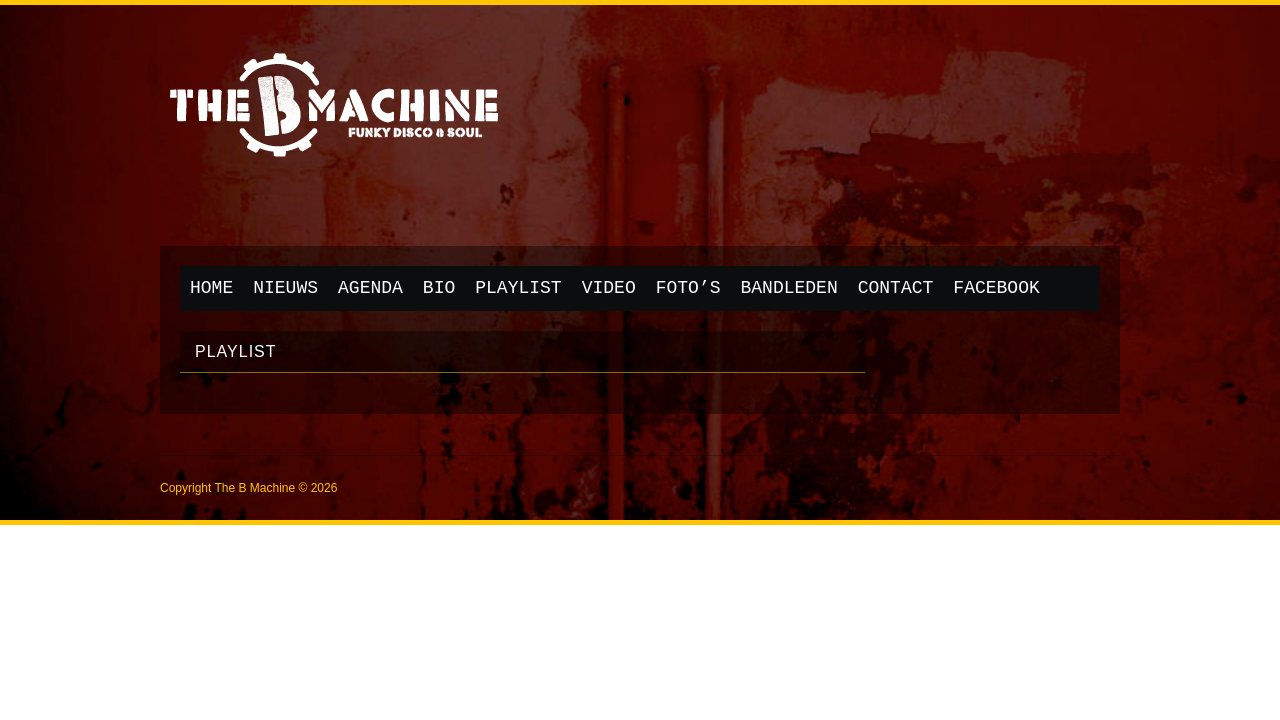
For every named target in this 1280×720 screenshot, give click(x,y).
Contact (896, 288)
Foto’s (688, 288)
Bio (439, 288)
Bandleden (789, 288)
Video (609, 288)
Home (211, 288)
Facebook (996, 288)
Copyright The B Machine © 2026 (248, 488)
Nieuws (285, 288)
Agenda (370, 288)
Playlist (518, 288)
